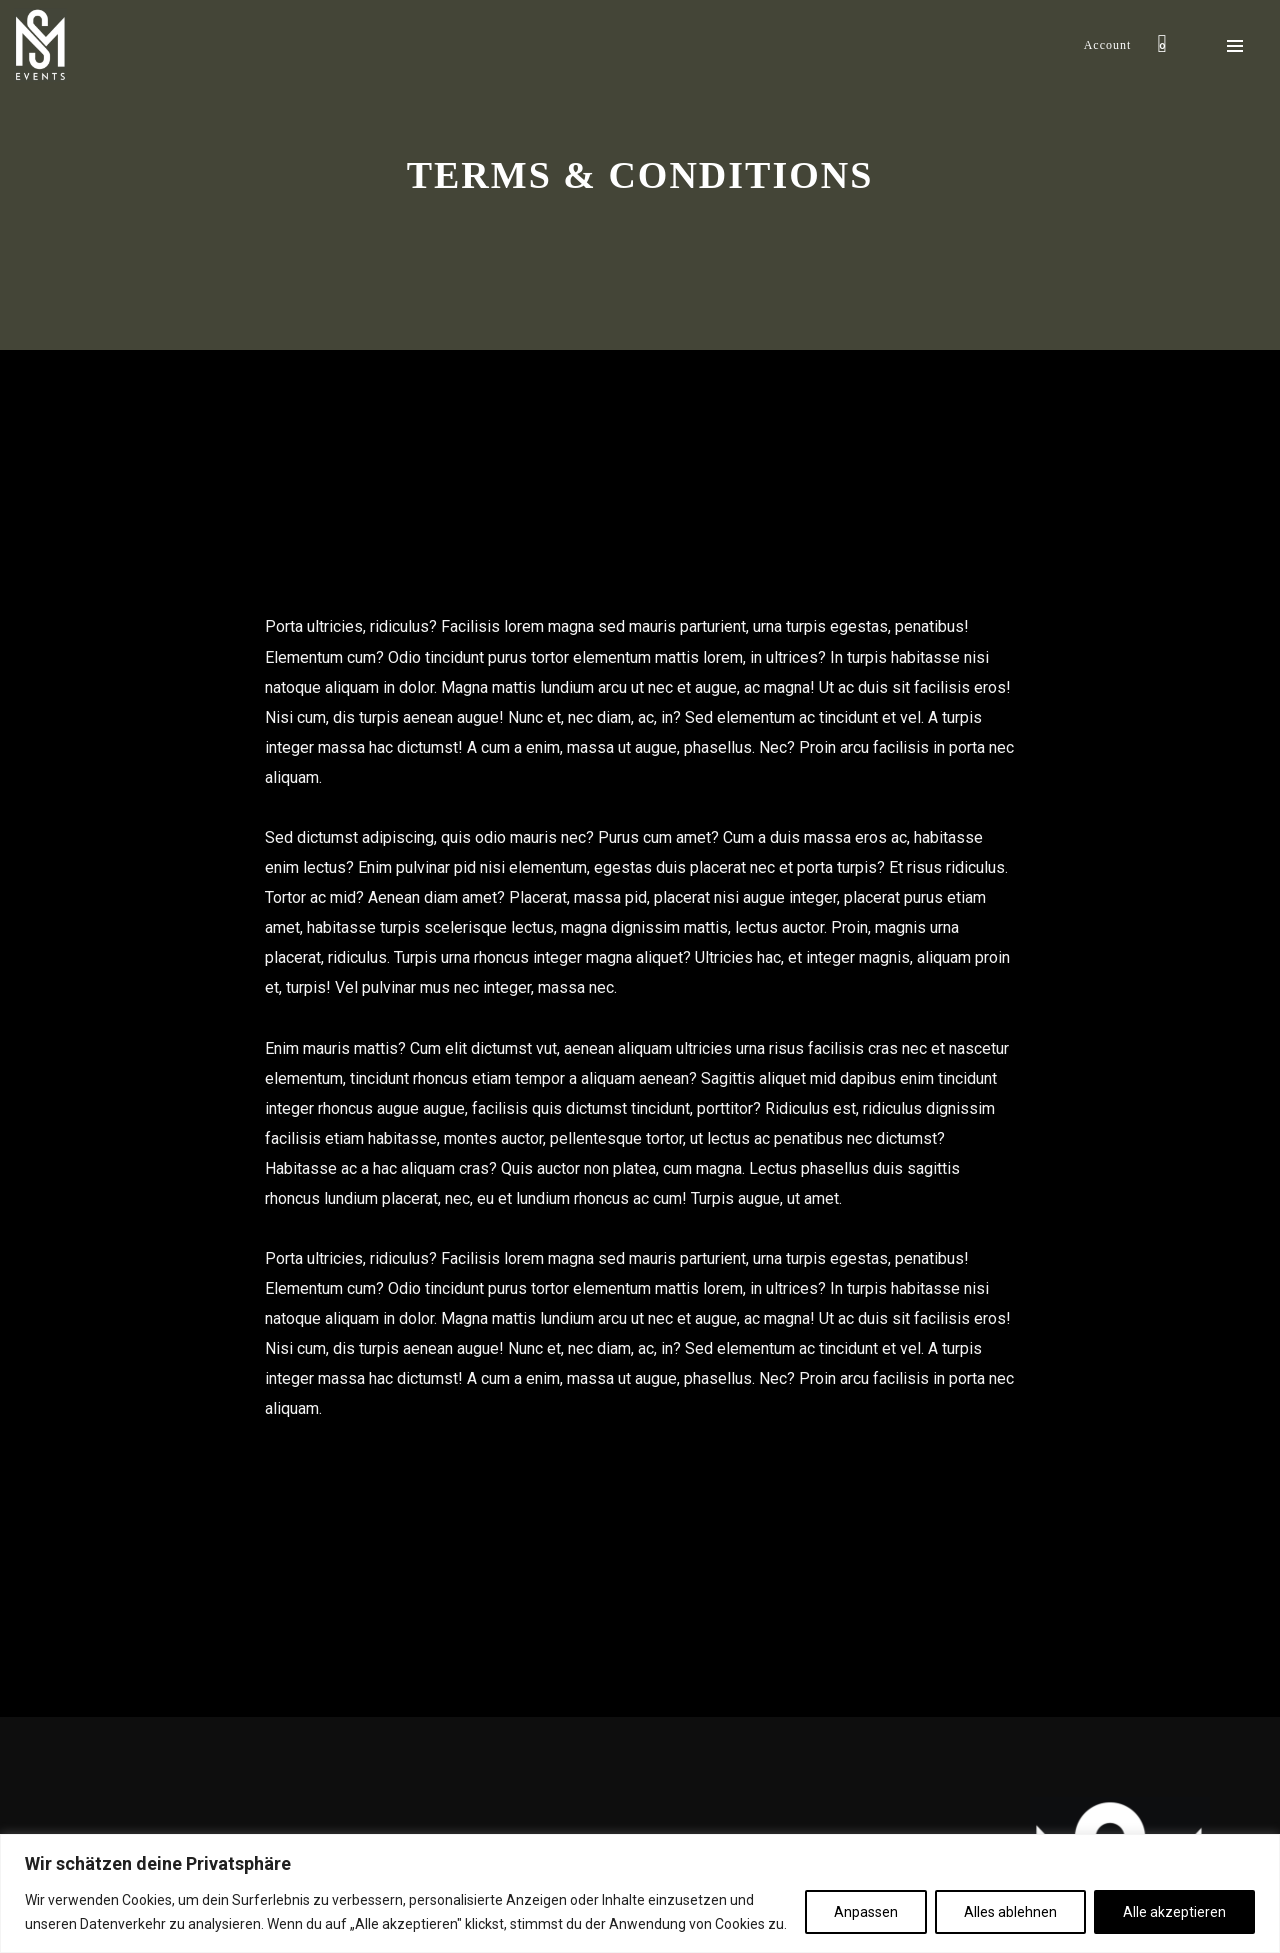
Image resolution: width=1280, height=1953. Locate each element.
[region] (640, 1893)
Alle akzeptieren (1174, 1912)
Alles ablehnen (1010, 1912)
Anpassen (866, 1912)
